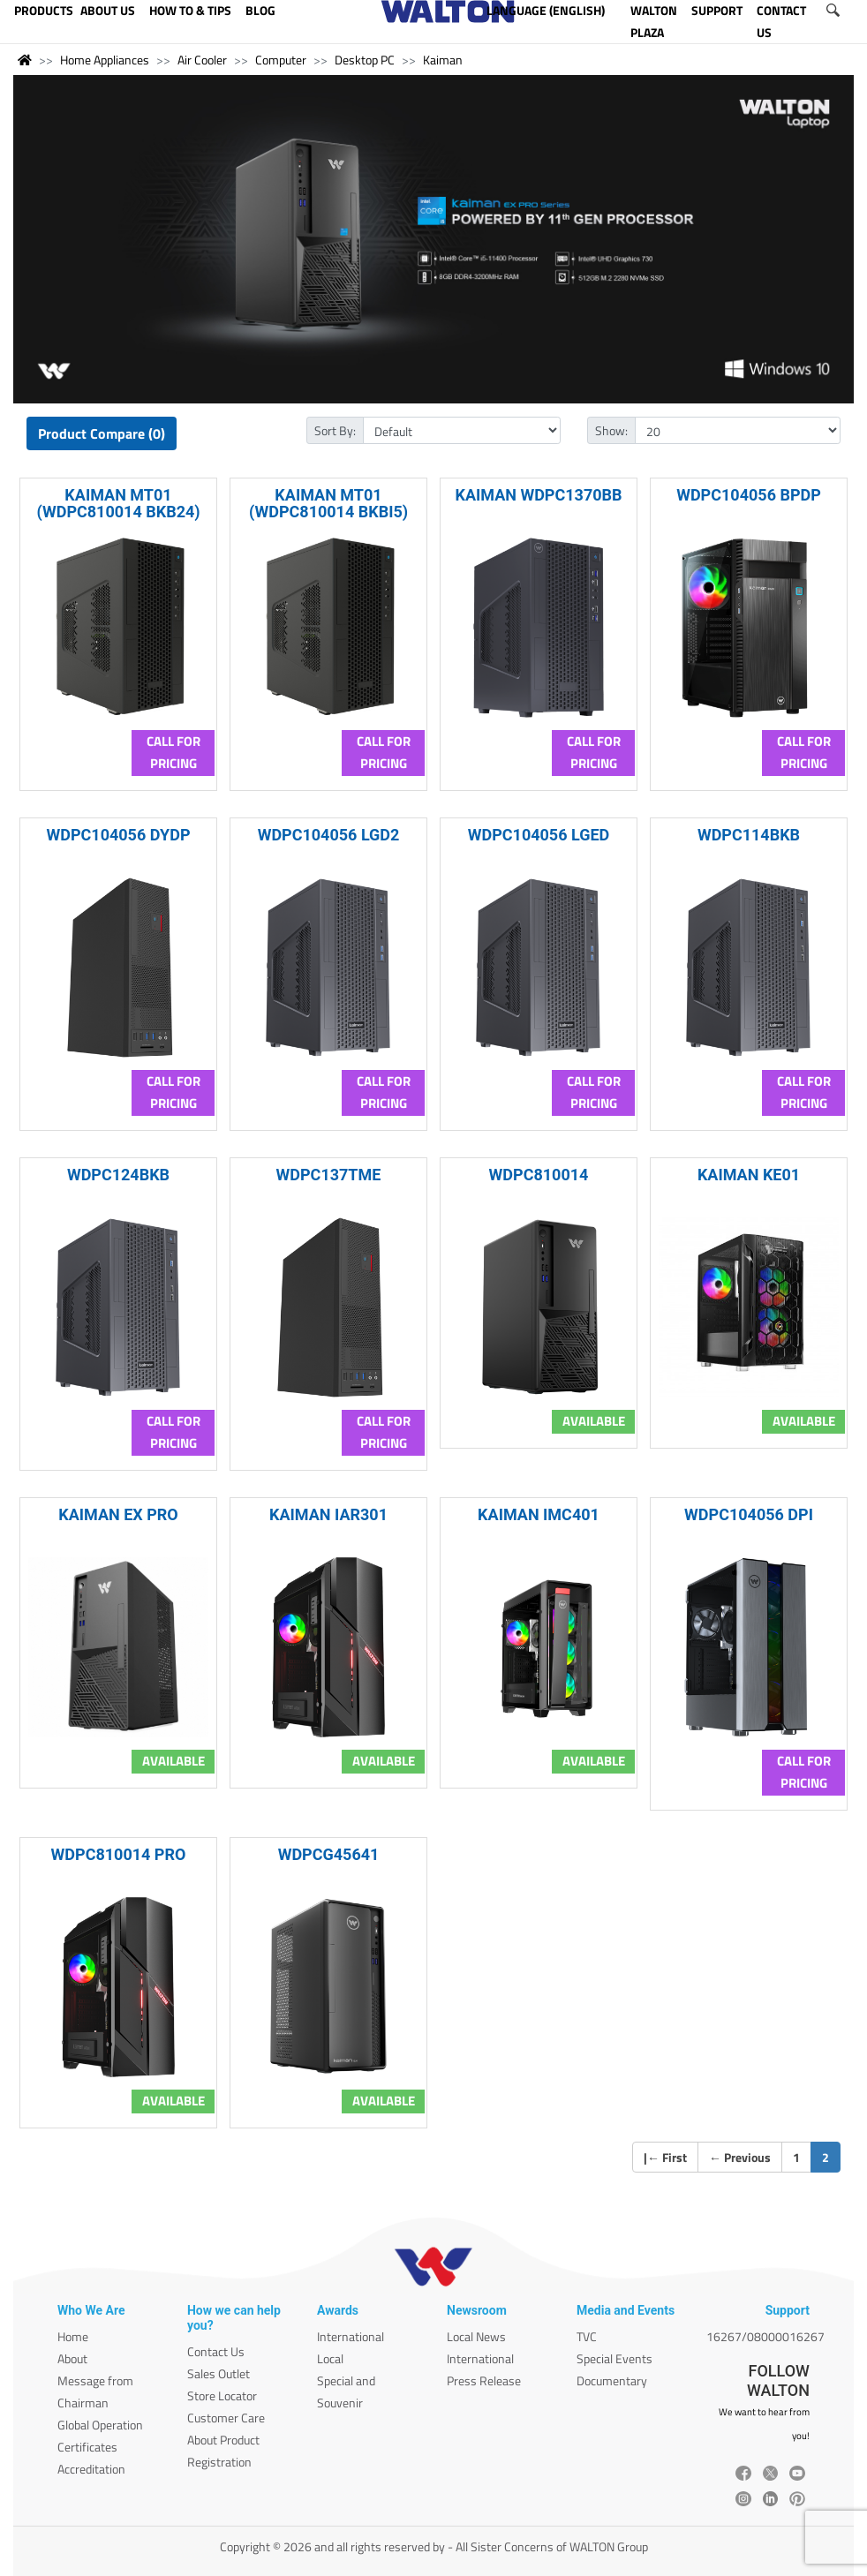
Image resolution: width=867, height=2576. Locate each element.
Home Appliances (104, 59)
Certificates (87, 2446)
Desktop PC (365, 59)
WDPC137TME (328, 1174)
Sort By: (335, 430)
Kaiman (443, 59)
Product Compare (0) (101, 433)
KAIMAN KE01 (748, 1174)
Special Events (614, 2358)
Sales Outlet (218, 2373)
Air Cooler (202, 59)
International (350, 2336)
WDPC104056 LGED (539, 834)
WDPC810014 (539, 1174)
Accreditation (91, 2468)
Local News (476, 2336)
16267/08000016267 (765, 2336)
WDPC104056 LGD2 (329, 834)
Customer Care (226, 2417)
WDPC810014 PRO (118, 1854)
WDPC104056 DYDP (118, 834)
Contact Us (216, 2351)
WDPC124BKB (118, 1174)
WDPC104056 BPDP (748, 495)
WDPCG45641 (329, 1854)
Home (72, 2336)
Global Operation (100, 2424)
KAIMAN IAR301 (328, 1514)
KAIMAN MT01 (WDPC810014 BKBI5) (328, 503)
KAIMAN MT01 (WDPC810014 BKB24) (118, 503)
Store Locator (222, 2395)
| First (665, 2157)
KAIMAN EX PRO (118, 1514)
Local (330, 2358)
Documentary (612, 2380)
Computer (280, 59)
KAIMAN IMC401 (538, 1514)
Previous (740, 2157)
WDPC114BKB (748, 834)
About (72, 2358)
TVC (587, 2336)
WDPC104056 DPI (748, 1514)
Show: (611, 430)
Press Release (484, 2380)
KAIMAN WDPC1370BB (538, 495)
